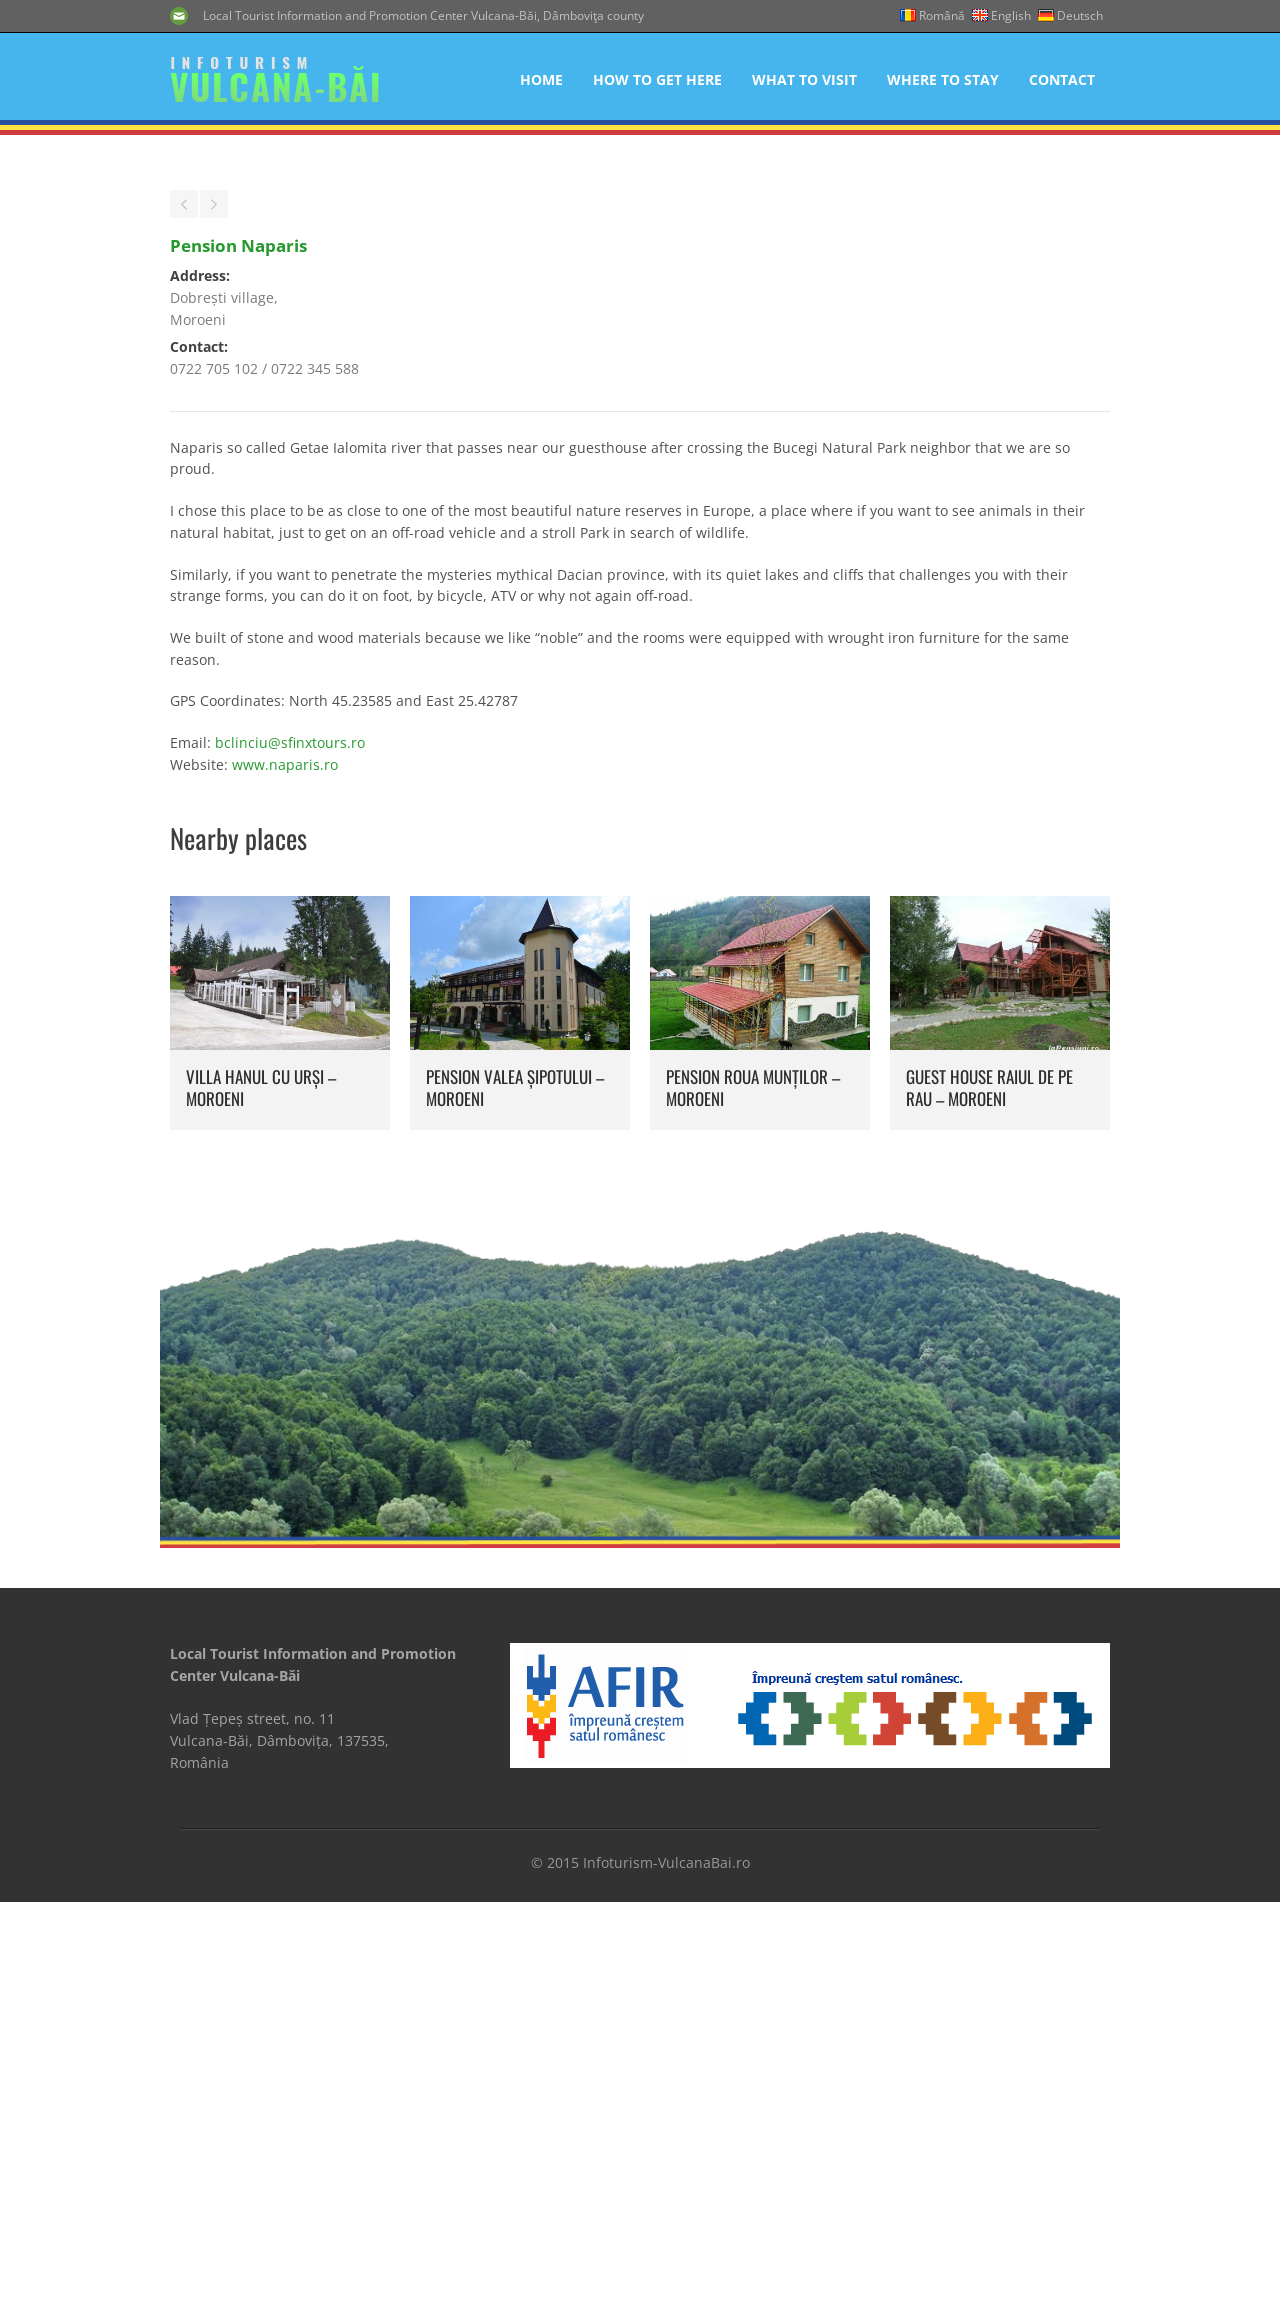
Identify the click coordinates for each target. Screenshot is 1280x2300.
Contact (1062, 79)
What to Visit (804, 79)
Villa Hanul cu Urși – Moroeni (261, 1521)
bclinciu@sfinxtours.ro (290, 1176)
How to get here (657, 79)
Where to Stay (943, 79)
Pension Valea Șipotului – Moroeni (515, 1521)
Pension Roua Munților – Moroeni (753, 1521)
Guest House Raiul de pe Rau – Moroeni (989, 1521)
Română (942, 15)
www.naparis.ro (285, 1198)
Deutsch (1080, 15)
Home (541, 79)
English (1011, 15)
